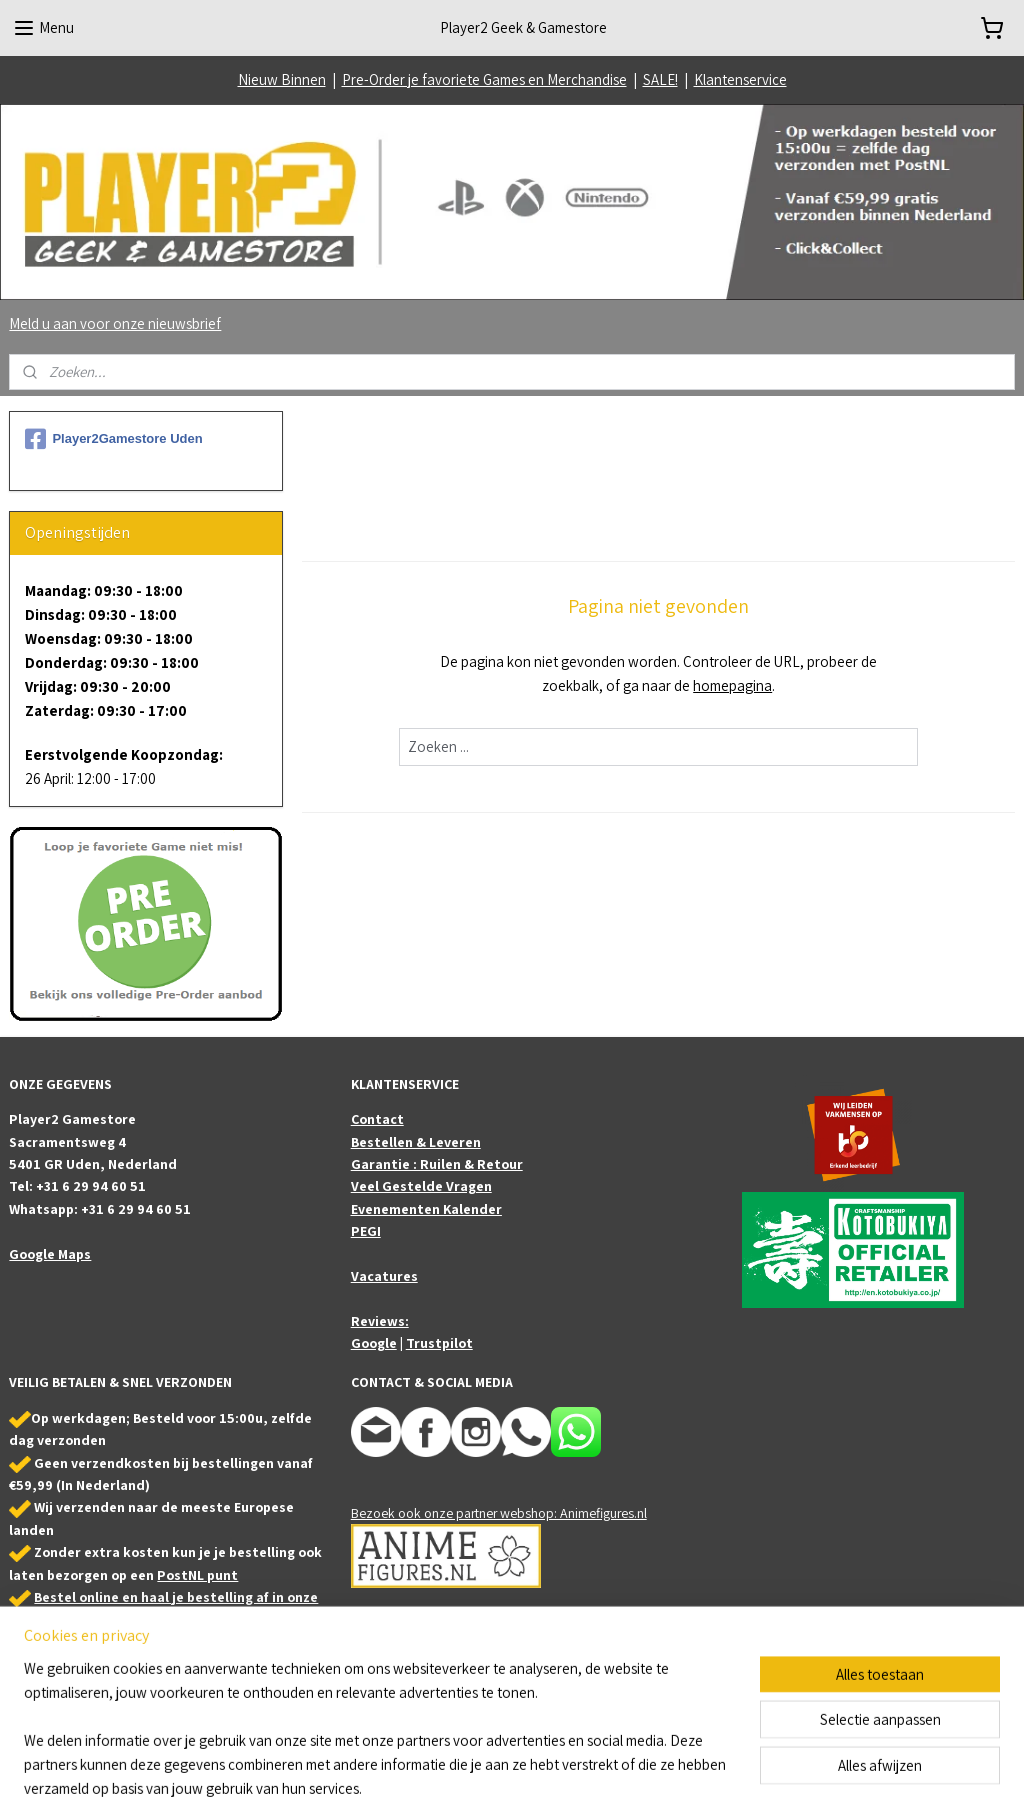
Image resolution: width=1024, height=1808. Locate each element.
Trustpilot (439, 1343)
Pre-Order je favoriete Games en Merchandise (484, 79)
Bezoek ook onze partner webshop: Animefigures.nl (499, 1513)
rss (510, 1771)
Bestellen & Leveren (416, 1142)
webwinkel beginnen (570, 1771)
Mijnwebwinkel (713, 1771)
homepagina (732, 685)
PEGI (366, 1231)
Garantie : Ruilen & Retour (437, 1164)
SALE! (660, 79)
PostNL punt (197, 1575)
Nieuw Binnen (282, 79)
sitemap (479, 1771)
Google (374, 1343)
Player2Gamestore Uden (113, 439)
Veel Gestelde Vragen (421, 1186)
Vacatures (384, 1276)
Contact (377, 1119)
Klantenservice (740, 79)
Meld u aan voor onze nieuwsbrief (115, 323)
